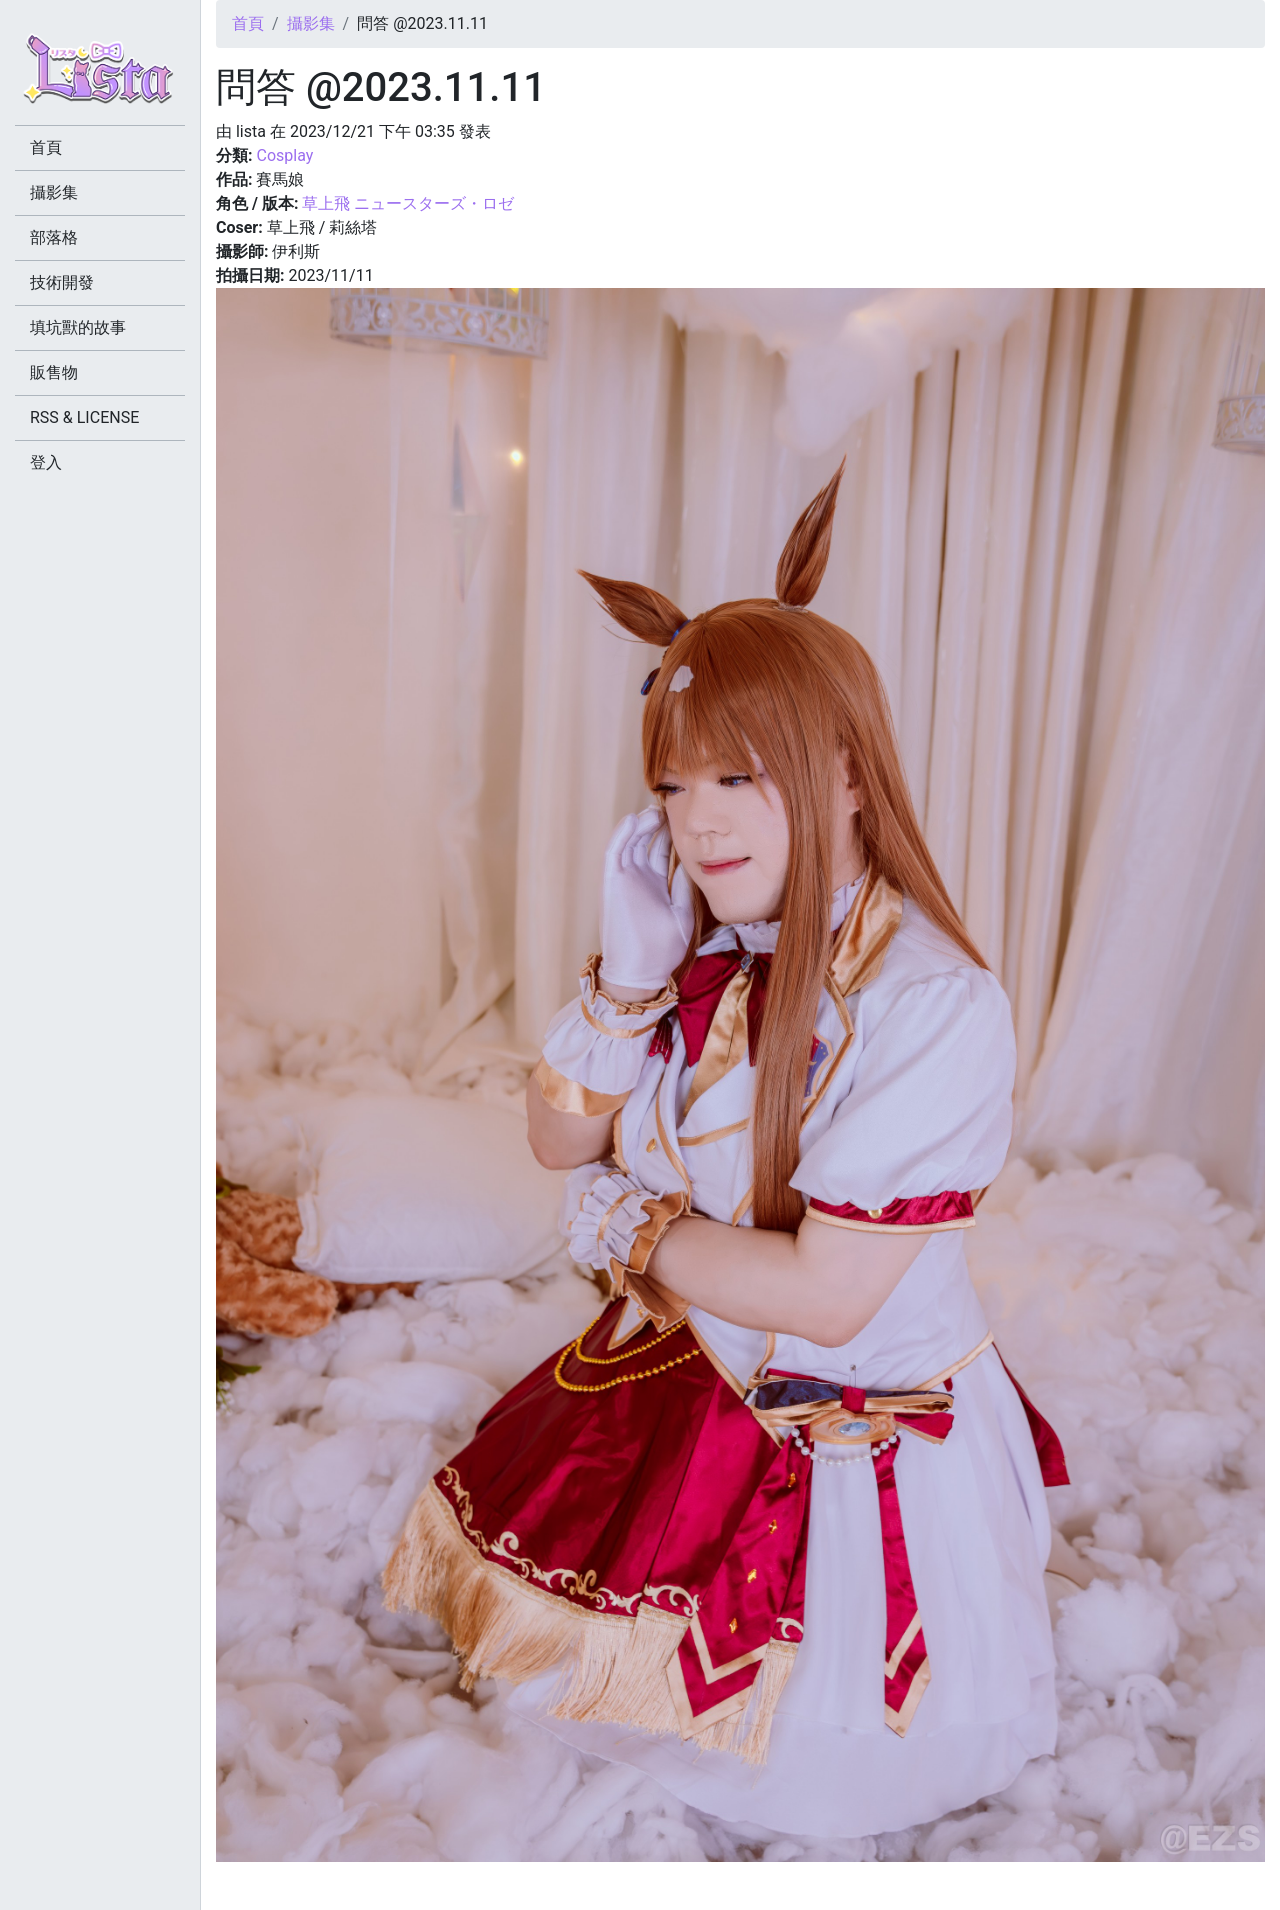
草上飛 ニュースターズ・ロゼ (408, 203)
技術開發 (62, 282)
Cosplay (284, 155)
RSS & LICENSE (84, 417)
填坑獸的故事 (78, 327)
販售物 (54, 372)
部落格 (54, 237)
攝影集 (311, 23)
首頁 (248, 23)
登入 (46, 462)
